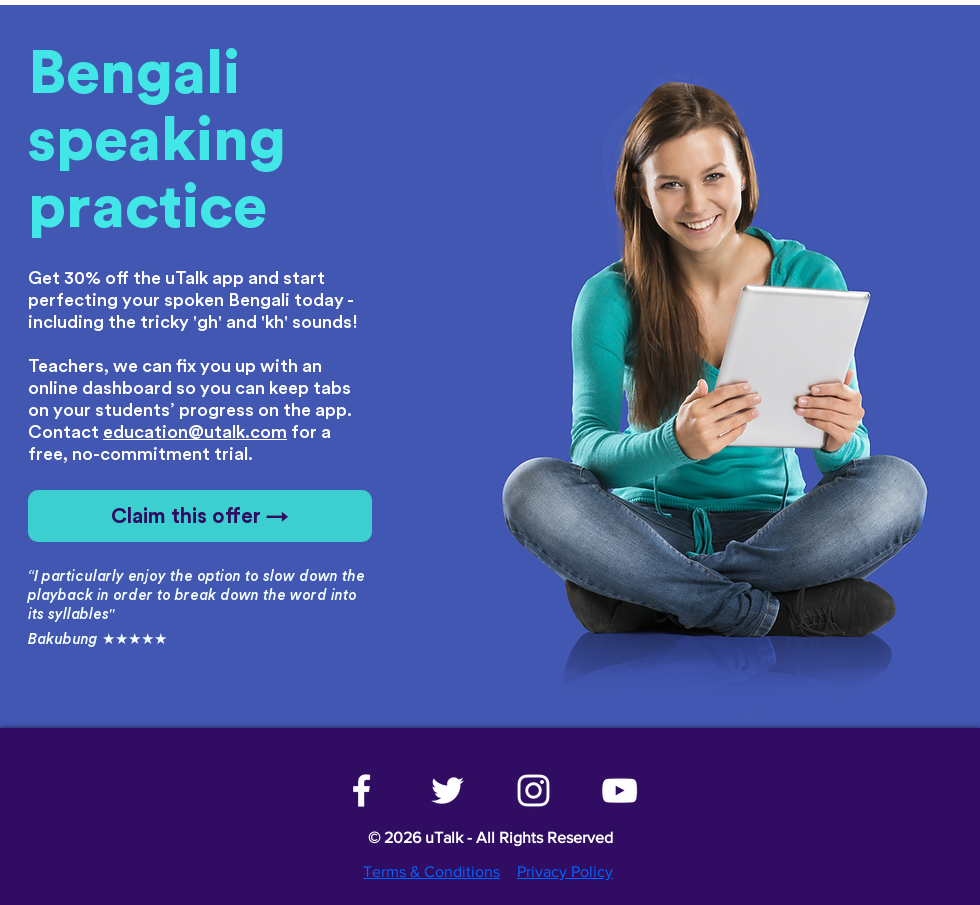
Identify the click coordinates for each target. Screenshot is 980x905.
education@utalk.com (195, 432)
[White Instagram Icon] (533, 790)
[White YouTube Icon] (619, 790)
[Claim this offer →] (200, 516)
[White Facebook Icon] (361, 790)
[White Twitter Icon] (447, 790)
